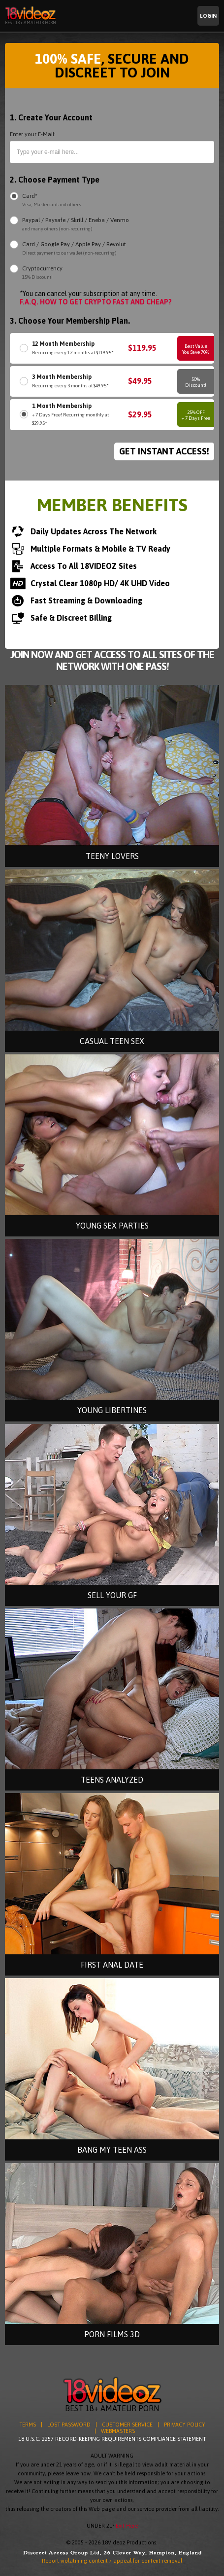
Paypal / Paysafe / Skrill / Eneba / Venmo (75, 225)
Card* (51, 200)
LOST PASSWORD (69, 2424)
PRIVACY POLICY (184, 2424)
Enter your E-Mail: (33, 134)
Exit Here (127, 2526)
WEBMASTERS (118, 2431)
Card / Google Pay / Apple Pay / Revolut (74, 249)
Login (208, 16)
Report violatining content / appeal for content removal (112, 2561)
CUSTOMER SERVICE (127, 2424)
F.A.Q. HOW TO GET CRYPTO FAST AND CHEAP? (96, 302)
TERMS (27, 2424)
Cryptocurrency (42, 273)
